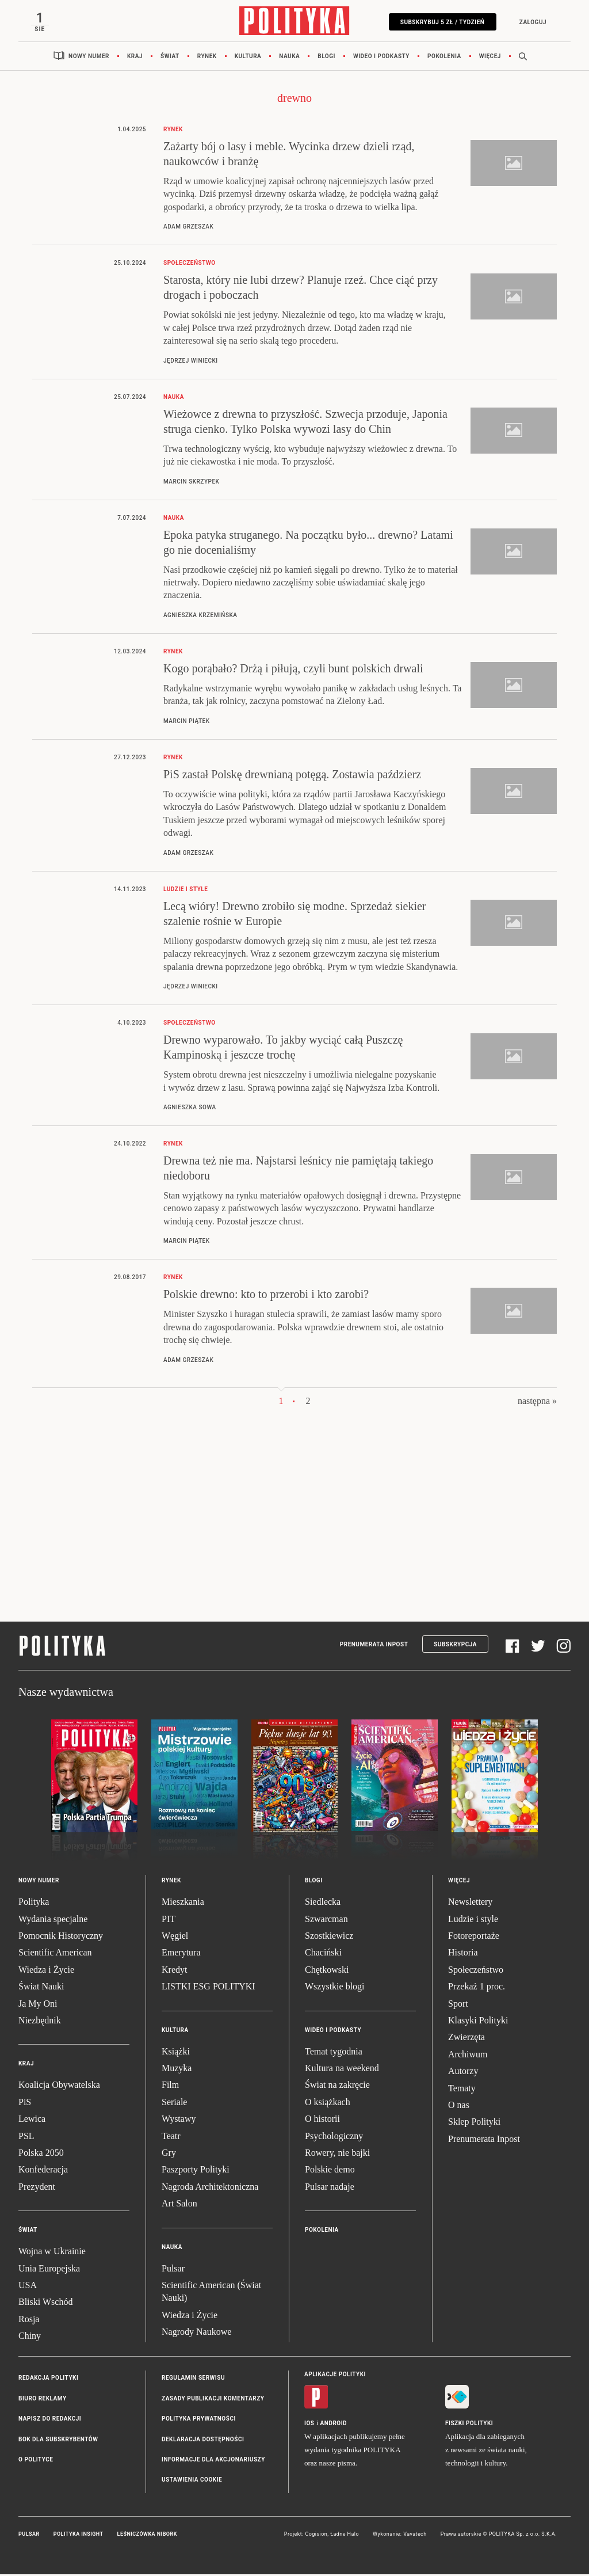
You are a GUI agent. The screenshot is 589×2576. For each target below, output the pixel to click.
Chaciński (323, 1954)
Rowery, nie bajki (337, 2154)
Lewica (31, 2120)
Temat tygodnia (333, 2052)
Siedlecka (323, 1903)
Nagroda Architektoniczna (210, 2188)
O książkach (327, 2103)
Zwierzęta (466, 2039)
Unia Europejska (49, 2269)
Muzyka (177, 2069)
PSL (26, 2137)
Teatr (171, 2137)
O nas (458, 2106)
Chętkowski (327, 1971)
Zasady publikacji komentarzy (213, 2399)
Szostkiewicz (329, 1937)
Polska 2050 (41, 2154)
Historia (463, 1954)
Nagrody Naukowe (196, 2333)
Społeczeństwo (475, 1971)
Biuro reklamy (42, 2399)
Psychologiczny (334, 2137)
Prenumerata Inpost (374, 1645)
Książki (176, 2052)
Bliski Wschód (45, 2303)
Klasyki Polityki (478, 2021)
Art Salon (179, 2205)
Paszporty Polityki (196, 2171)
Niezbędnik (39, 2021)
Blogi (326, 57)
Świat (169, 57)
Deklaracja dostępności (203, 2440)
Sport (458, 2005)
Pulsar (173, 2269)
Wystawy (179, 2120)
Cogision (316, 2535)
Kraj (135, 57)
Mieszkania (183, 1903)
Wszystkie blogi (335, 1988)
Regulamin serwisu (193, 2379)
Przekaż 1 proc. (476, 1988)
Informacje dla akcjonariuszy (213, 2460)
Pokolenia (444, 57)
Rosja (28, 2320)
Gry (169, 2154)
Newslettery (470, 1903)
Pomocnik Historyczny (60, 1937)
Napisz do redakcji (49, 2420)
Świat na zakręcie (337, 2086)
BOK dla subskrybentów (58, 2440)
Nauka (289, 57)
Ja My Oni (38, 2005)
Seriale (174, 2103)
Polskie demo (330, 2171)
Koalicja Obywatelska (59, 2086)
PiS (24, 2103)
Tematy (462, 2089)
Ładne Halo (344, 2535)
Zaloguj (531, 22)
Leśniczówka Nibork (147, 2535)
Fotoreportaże (473, 1937)
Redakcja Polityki (48, 2379)
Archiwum (467, 2055)
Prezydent (36, 2188)
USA (27, 2286)
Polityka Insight (78, 2535)
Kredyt (174, 1971)
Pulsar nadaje (329, 2188)
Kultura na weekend (342, 2069)
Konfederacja (43, 2171)
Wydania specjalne (52, 1920)
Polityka (33, 1903)
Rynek (207, 57)
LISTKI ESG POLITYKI (208, 1988)
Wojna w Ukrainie (52, 2253)
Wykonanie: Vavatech (400, 2535)
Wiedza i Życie (46, 1971)
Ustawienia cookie (192, 2481)
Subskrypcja (455, 1645)
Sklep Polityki (474, 2123)
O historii (322, 2120)
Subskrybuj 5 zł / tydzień (441, 22)
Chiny (29, 2337)
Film (170, 2086)
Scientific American (55, 1954)
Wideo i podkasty (381, 57)
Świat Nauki (41, 1988)
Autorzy (463, 2072)
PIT (168, 1920)
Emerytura (181, 1954)
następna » (537, 1402)
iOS (309, 2424)
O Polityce (35, 2460)
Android (333, 2424)
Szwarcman (326, 1920)
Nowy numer (88, 57)
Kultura (248, 57)
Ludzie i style (473, 1920)
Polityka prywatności (199, 2420)
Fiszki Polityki (469, 2424)
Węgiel (175, 1937)
